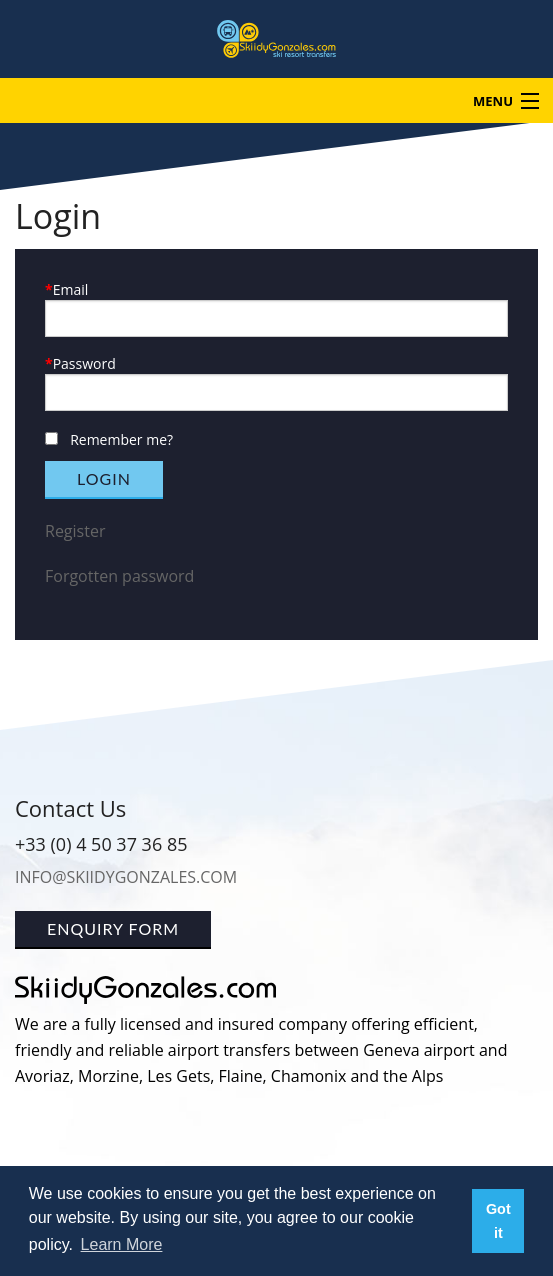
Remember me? (121, 439)
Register (75, 531)
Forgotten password (119, 576)
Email (71, 289)
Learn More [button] (122, 1244)
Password (84, 363)
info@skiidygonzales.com (126, 877)
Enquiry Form (113, 928)
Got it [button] (498, 1221)
